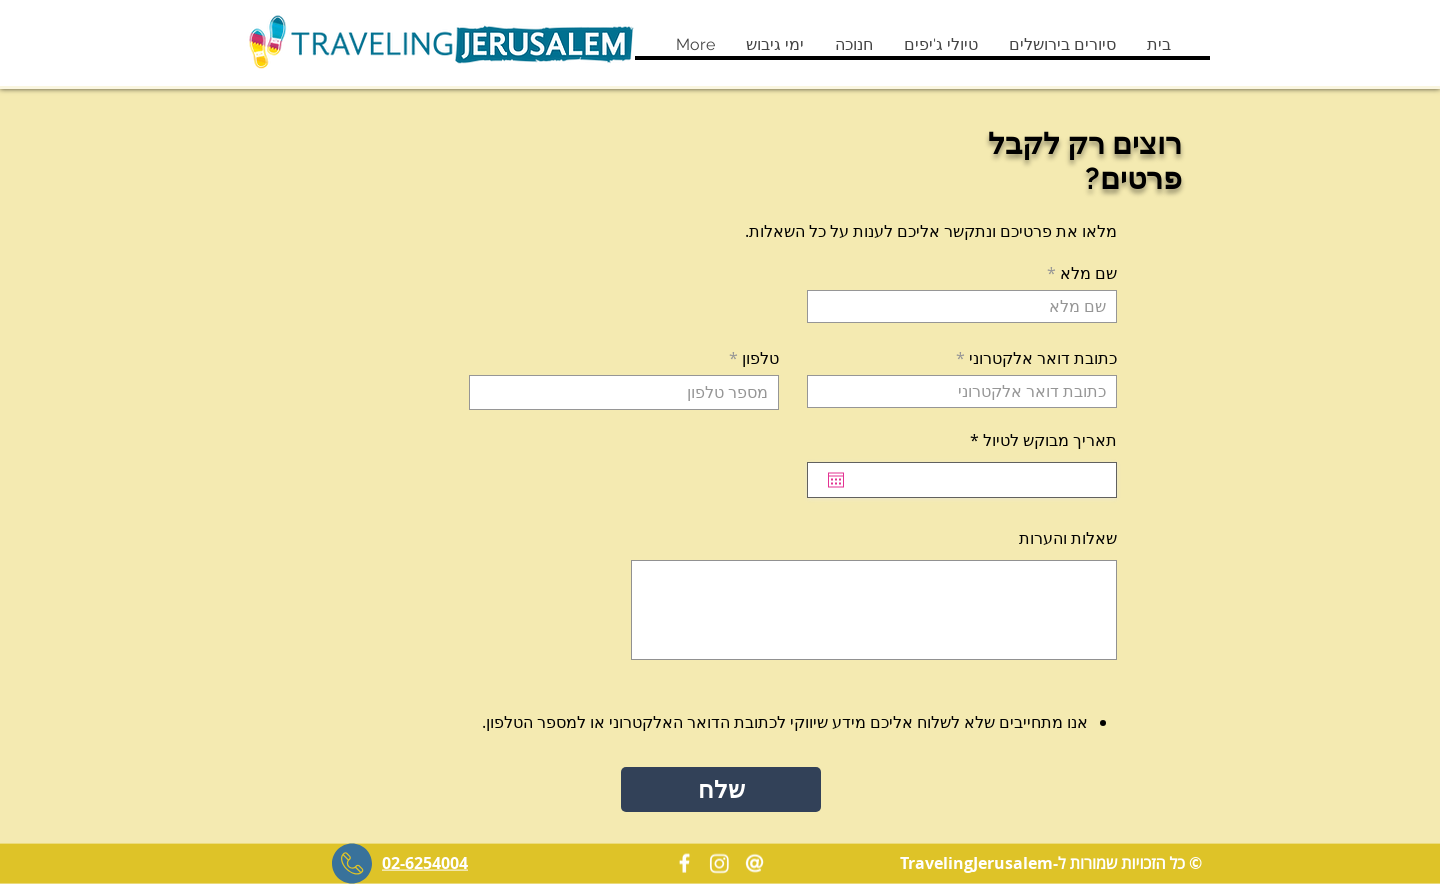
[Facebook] (684, 863)
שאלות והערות (1068, 538)
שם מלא (1088, 273)
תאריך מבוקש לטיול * (1032, 440)
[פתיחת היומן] (836, 480)
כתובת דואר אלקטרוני (1043, 358)
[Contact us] (754, 863)
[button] (1062, 44)
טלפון (760, 358)
